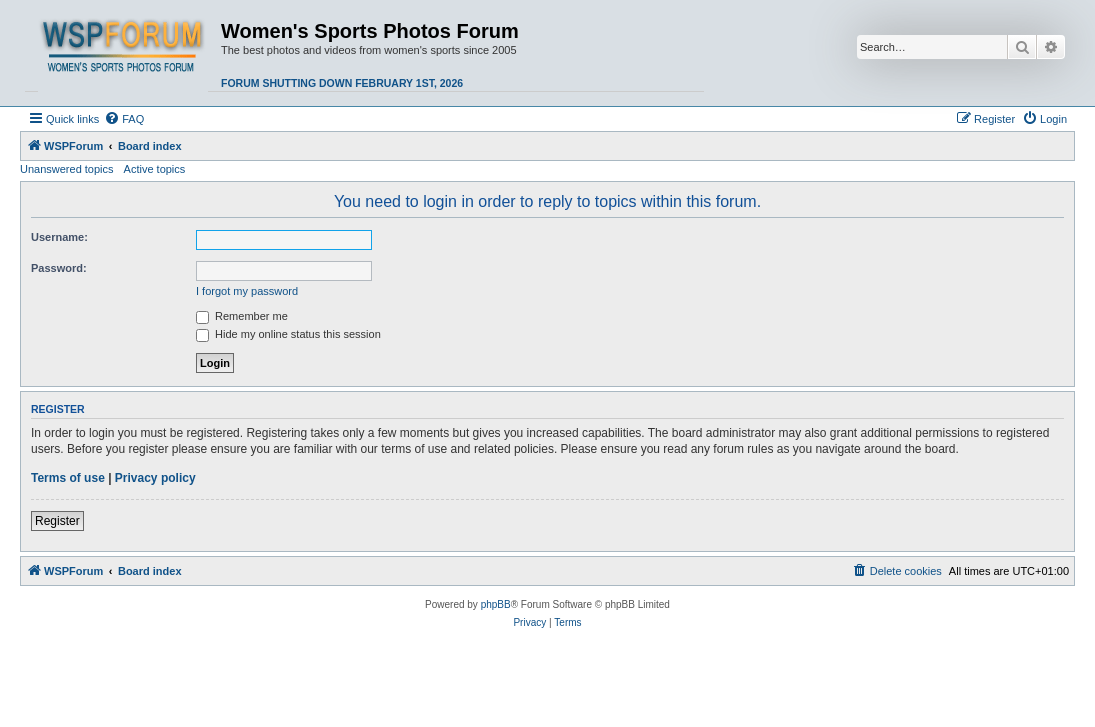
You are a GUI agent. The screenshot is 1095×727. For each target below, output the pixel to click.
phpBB (496, 604)
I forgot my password (247, 291)
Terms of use (68, 478)
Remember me (242, 316)
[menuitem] (124, 119)
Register (57, 521)
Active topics (155, 169)
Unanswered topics (67, 169)
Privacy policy (155, 478)
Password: (59, 268)
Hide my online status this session (288, 334)
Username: (59, 237)
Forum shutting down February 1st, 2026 (342, 83)
